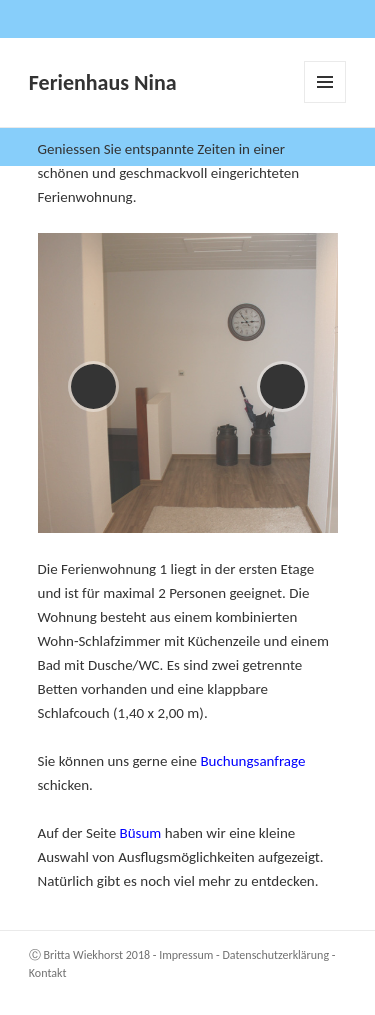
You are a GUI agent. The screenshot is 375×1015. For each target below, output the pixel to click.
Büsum (142, 833)
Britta (57, 955)
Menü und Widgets (325, 102)
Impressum (186, 955)
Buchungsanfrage (252, 761)
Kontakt (48, 973)
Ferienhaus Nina (103, 82)
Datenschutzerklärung (275, 955)
